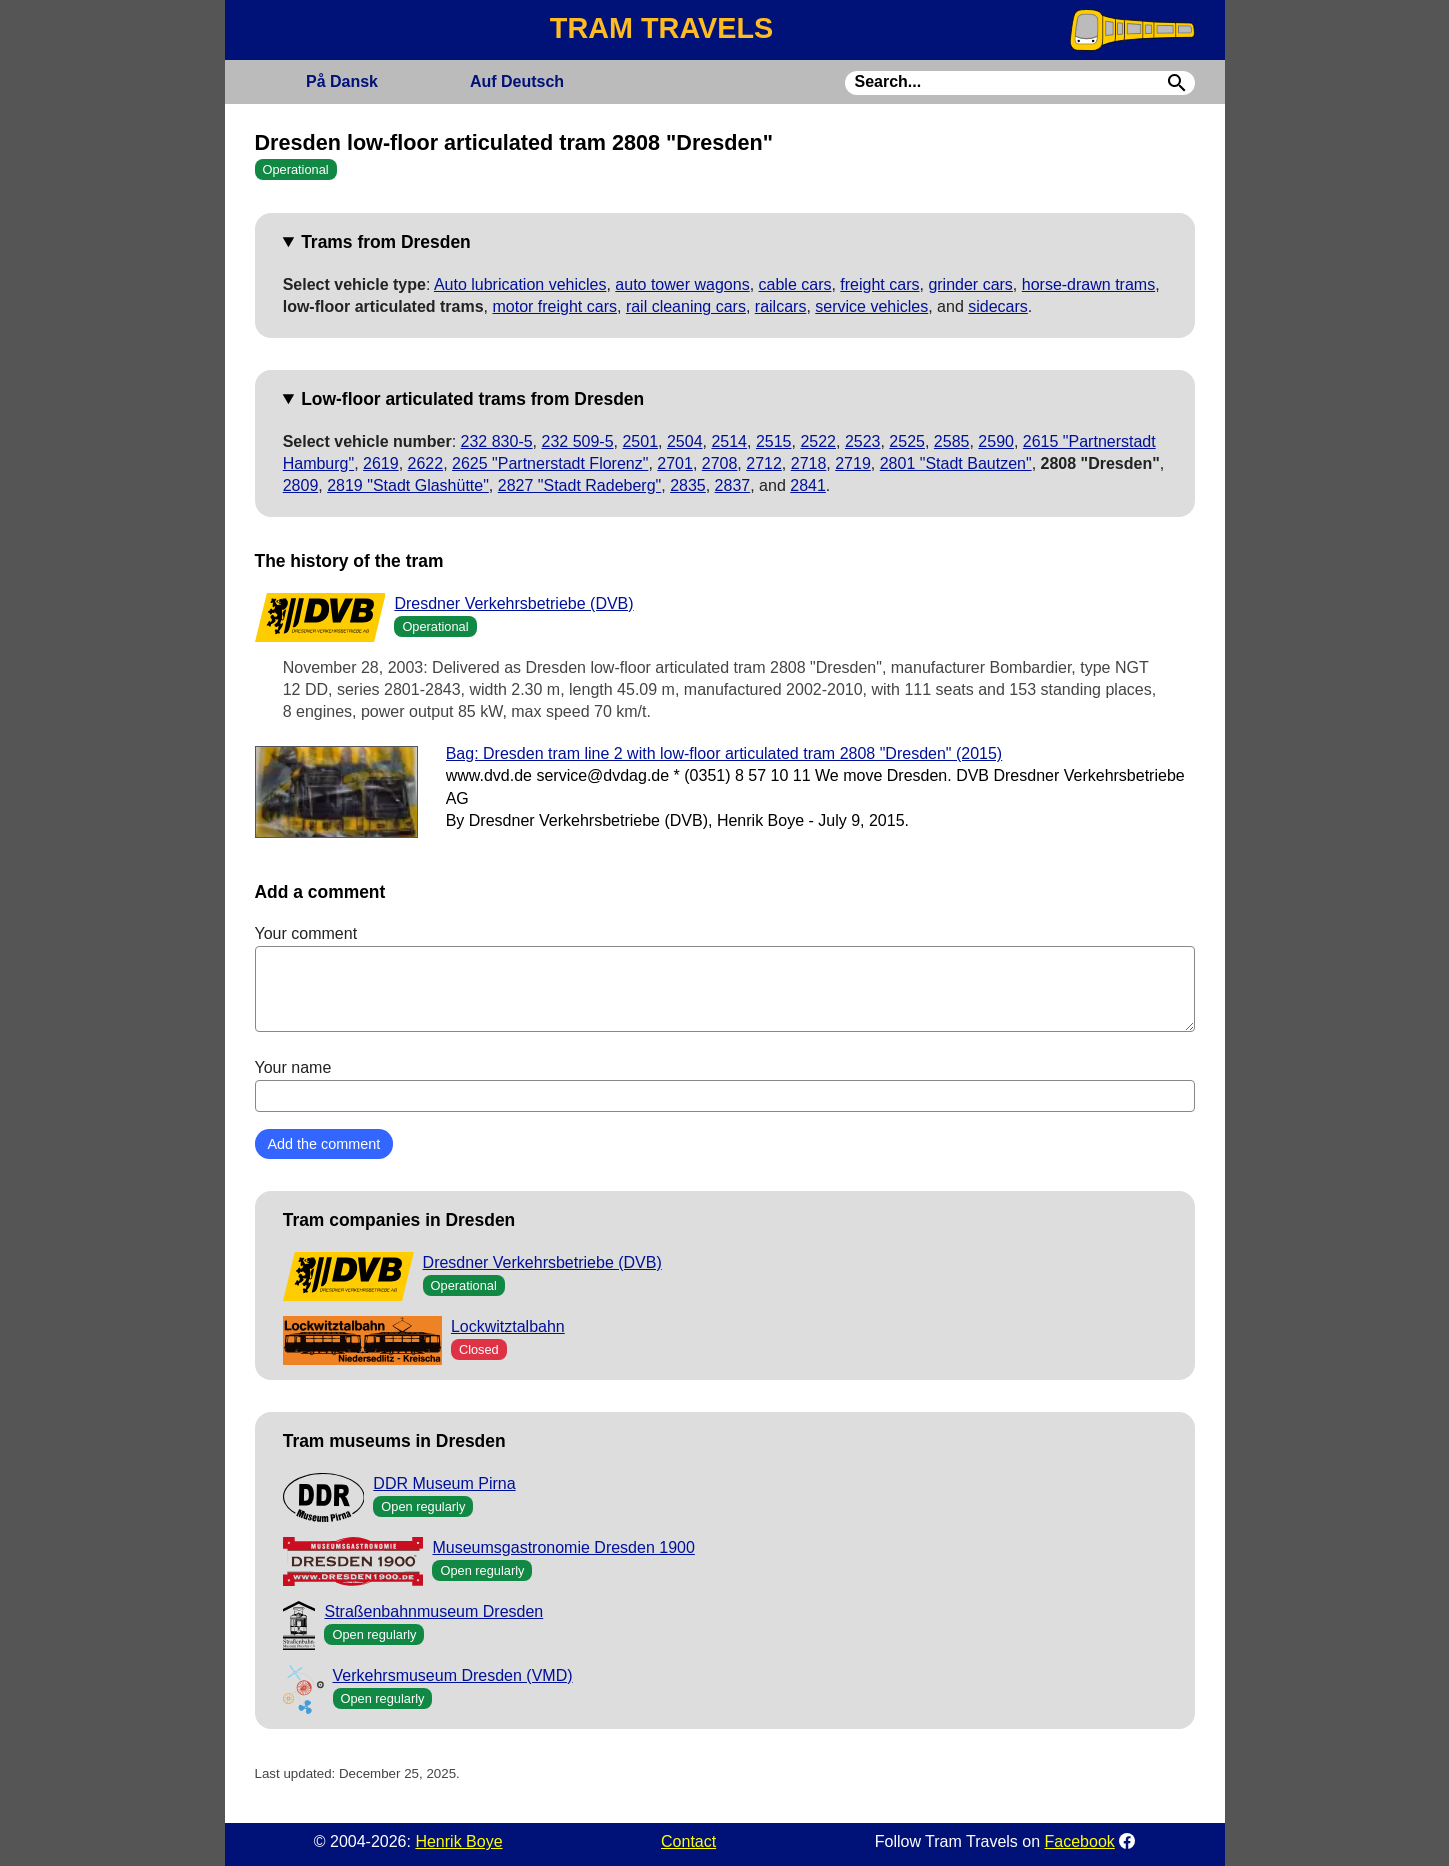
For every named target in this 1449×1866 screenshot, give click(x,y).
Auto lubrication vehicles (520, 284)
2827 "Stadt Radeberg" (579, 485)
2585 (952, 441)
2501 (640, 441)
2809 (301, 485)
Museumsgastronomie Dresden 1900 (563, 1547)
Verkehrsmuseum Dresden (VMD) (453, 1675)
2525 (907, 441)
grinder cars (970, 284)
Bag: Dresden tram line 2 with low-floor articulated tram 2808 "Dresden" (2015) (724, 753)
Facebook (1080, 1841)
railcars (781, 306)
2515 (774, 441)
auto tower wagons (682, 284)
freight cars (879, 284)
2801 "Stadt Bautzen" (956, 463)
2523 (863, 441)
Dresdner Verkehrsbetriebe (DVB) (513, 603)
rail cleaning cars (686, 306)
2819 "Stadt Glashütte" (408, 485)
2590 (996, 441)
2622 (426, 463)
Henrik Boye (458, 1841)
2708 (720, 463)
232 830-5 (497, 441)
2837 (733, 485)
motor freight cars (555, 306)
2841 (808, 485)
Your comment (725, 978)
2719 (853, 463)
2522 (818, 441)
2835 (688, 485)
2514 (729, 441)
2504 (685, 441)
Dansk (342, 81)
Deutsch (517, 81)
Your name (725, 1085)
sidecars (998, 306)
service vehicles (871, 306)
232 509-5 (578, 441)
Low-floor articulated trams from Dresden (472, 399)
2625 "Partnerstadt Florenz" (550, 463)
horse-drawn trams (1088, 284)
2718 (809, 463)
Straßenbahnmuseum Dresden (433, 1611)
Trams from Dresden (386, 242)
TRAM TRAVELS (661, 28)
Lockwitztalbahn (508, 1326)
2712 (764, 463)
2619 (381, 463)
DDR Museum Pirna (444, 1483)
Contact (688, 1841)
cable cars (795, 284)
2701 (675, 463)
